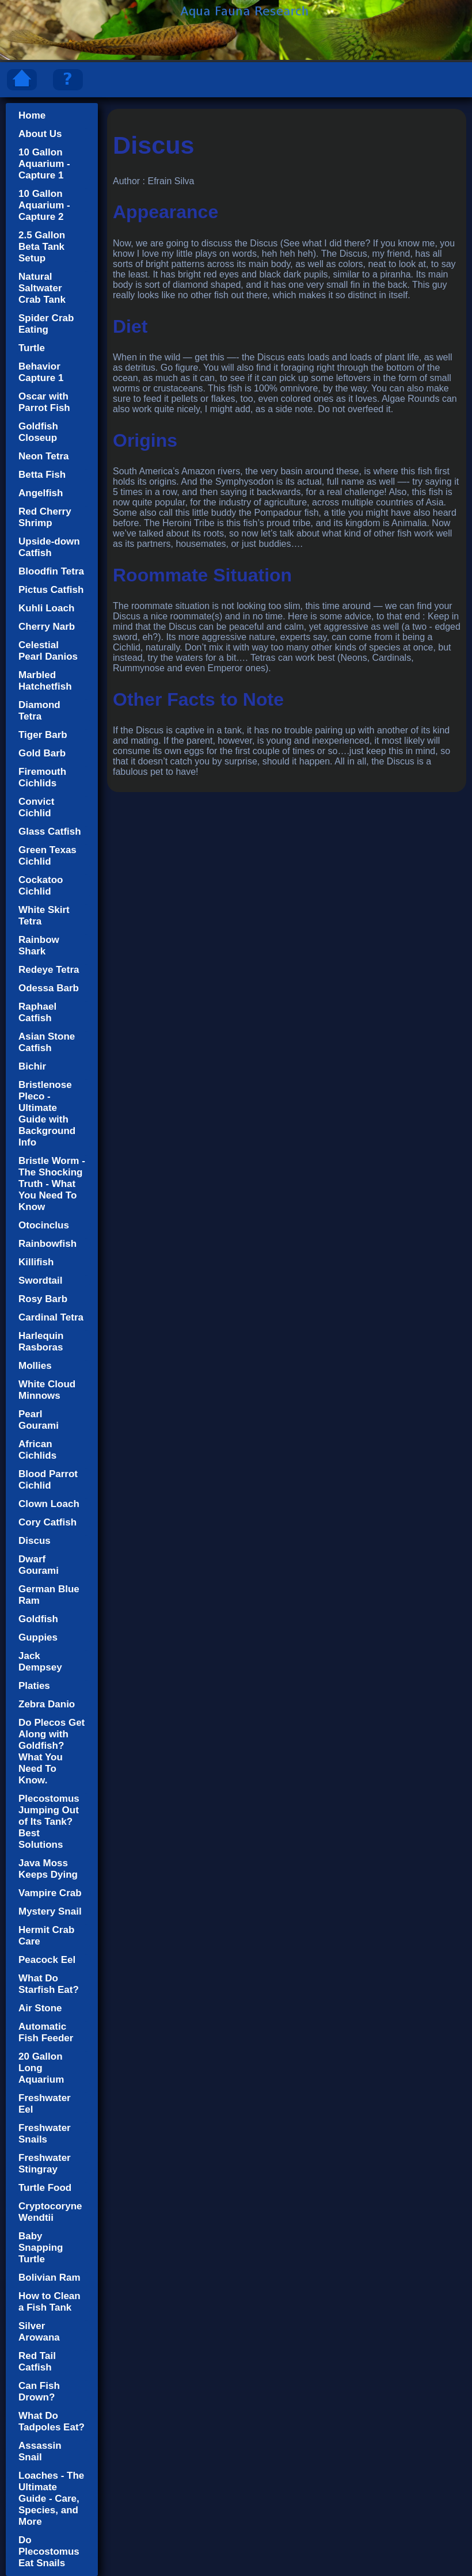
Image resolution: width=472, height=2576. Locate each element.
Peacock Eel (46, 1959)
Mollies (35, 1365)
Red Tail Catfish (37, 2361)
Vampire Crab (50, 1893)
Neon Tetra (43, 456)
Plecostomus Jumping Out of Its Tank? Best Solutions (48, 1821)
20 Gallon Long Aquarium (41, 2068)
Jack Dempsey (40, 1661)
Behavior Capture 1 (40, 372)
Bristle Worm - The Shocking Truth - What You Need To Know (51, 1183)
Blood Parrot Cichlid (48, 1479)
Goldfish (38, 1619)
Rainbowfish (47, 1243)
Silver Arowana (39, 2331)
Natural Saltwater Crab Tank (42, 288)
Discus (34, 1540)
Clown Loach (48, 1503)
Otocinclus (43, 1225)
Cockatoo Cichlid (40, 885)
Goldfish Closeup (38, 432)
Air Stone (40, 2008)
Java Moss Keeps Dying (48, 1869)
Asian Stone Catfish (46, 1042)
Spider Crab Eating (46, 324)
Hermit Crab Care (46, 1935)
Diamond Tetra (39, 710)
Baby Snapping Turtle (40, 2248)
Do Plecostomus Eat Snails (48, 2552)
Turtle (31, 348)
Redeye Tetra (48, 969)
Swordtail (40, 1280)
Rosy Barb (42, 1298)
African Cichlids (37, 1450)
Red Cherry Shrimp (44, 517)
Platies (34, 1685)
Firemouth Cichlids (42, 777)
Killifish (36, 1262)
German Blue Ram (48, 1595)
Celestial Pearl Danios (48, 651)
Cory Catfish (47, 1522)
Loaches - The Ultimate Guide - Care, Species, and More (51, 2498)
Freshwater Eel (44, 2103)
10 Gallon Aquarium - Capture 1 (44, 164)
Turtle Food (44, 2187)
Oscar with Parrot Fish (44, 402)
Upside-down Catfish (49, 547)
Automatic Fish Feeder (45, 2032)
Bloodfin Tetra (51, 571)
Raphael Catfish (37, 1012)
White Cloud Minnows (46, 1390)
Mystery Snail (50, 1911)
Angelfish (40, 493)
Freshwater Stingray (44, 2163)
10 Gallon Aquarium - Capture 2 (44, 205)
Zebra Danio (46, 1704)
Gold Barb (42, 753)
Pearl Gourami (38, 1420)
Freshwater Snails (44, 2133)
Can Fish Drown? (39, 2391)
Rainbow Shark (38, 945)
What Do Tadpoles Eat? (51, 2421)
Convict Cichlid (36, 807)
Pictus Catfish (50, 589)
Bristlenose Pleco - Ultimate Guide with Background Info (46, 1113)
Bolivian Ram (49, 2277)
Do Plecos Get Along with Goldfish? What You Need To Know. (51, 1751)
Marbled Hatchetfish (45, 680)
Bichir (32, 1066)
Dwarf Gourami (38, 1565)
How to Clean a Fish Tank (49, 2301)
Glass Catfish (49, 831)
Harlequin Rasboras (40, 1341)
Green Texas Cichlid (47, 855)
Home (31, 115)
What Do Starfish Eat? (48, 1984)
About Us (40, 133)
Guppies (38, 1637)
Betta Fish (42, 474)
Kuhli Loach (46, 608)
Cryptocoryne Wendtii (50, 2212)
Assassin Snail (40, 2451)
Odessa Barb (48, 988)
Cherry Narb (46, 626)
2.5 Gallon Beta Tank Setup (41, 247)
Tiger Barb (42, 734)
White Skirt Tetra (44, 915)
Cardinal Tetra (50, 1317)
